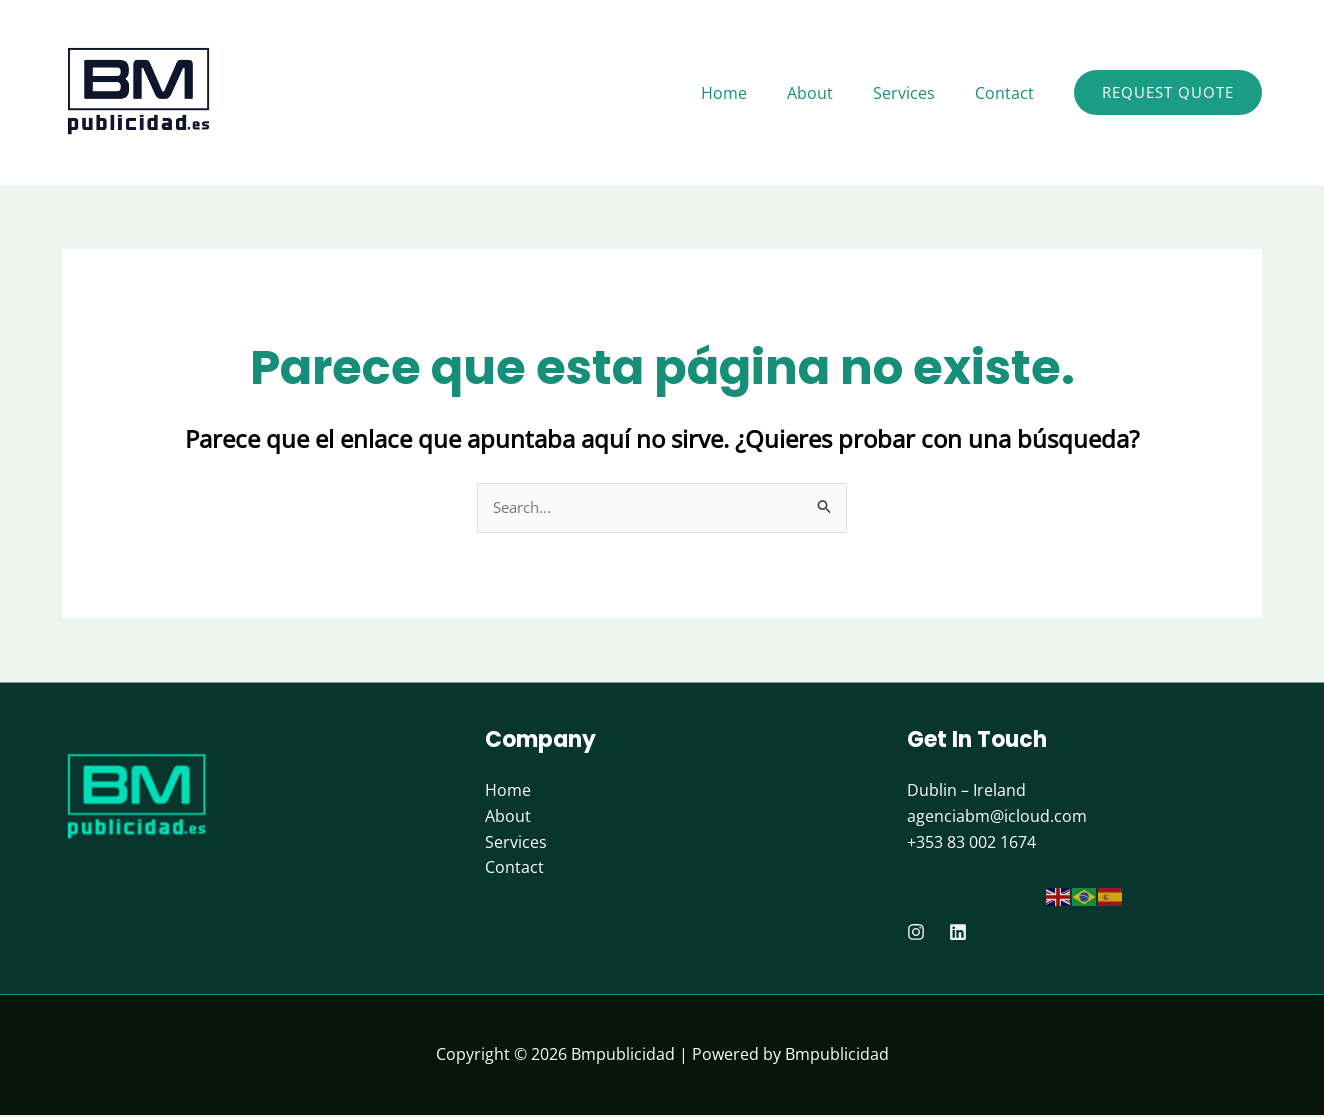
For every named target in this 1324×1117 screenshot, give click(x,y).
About (508, 818)
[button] (1168, 92)
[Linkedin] (958, 934)
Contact (514, 869)
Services (516, 843)
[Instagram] (916, 934)
